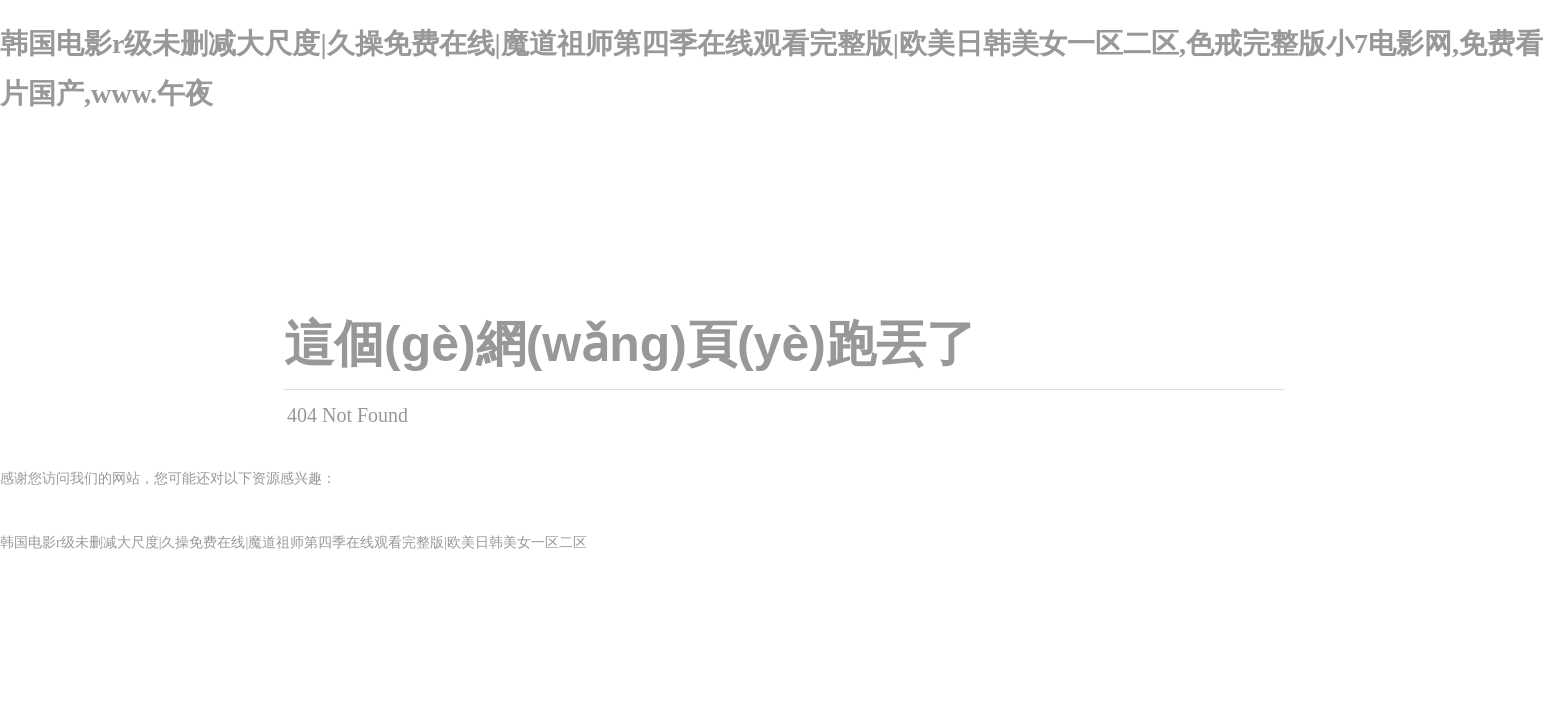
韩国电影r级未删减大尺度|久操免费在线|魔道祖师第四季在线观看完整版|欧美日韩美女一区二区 (293, 542)
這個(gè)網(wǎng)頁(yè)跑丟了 (630, 344)
